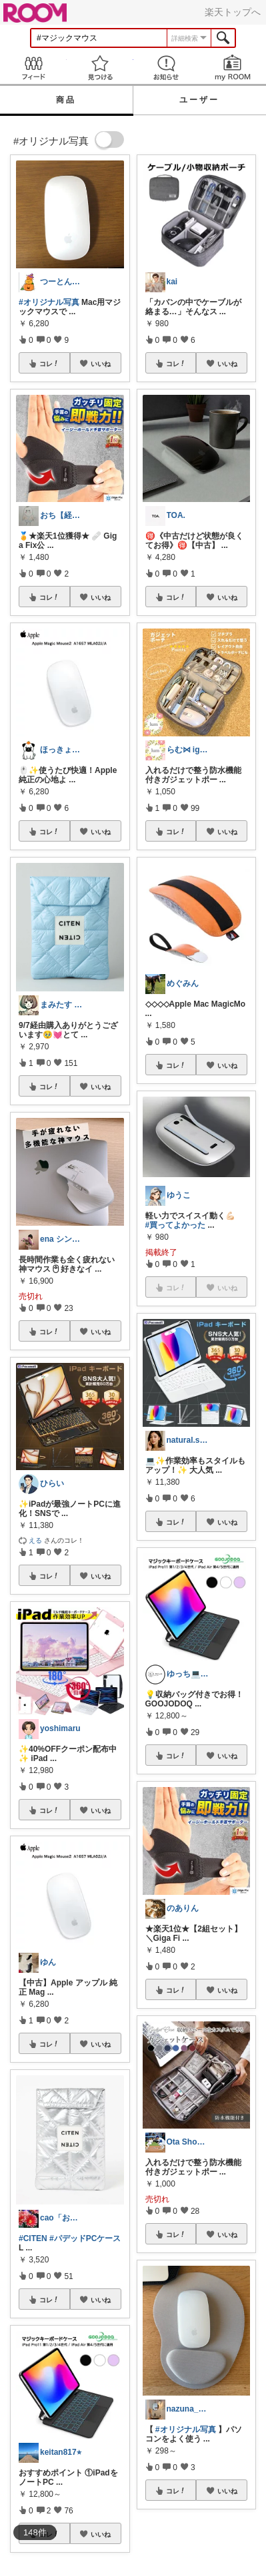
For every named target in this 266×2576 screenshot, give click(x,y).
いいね (101, 363)
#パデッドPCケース (85, 2238)
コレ (49, 363)
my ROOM (232, 67)
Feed (33, 67)
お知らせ (166, 67)
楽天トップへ (233, 12)
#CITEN (33, 2238)
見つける (100, 67)
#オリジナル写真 (49, 302)
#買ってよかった (175, 1225)
